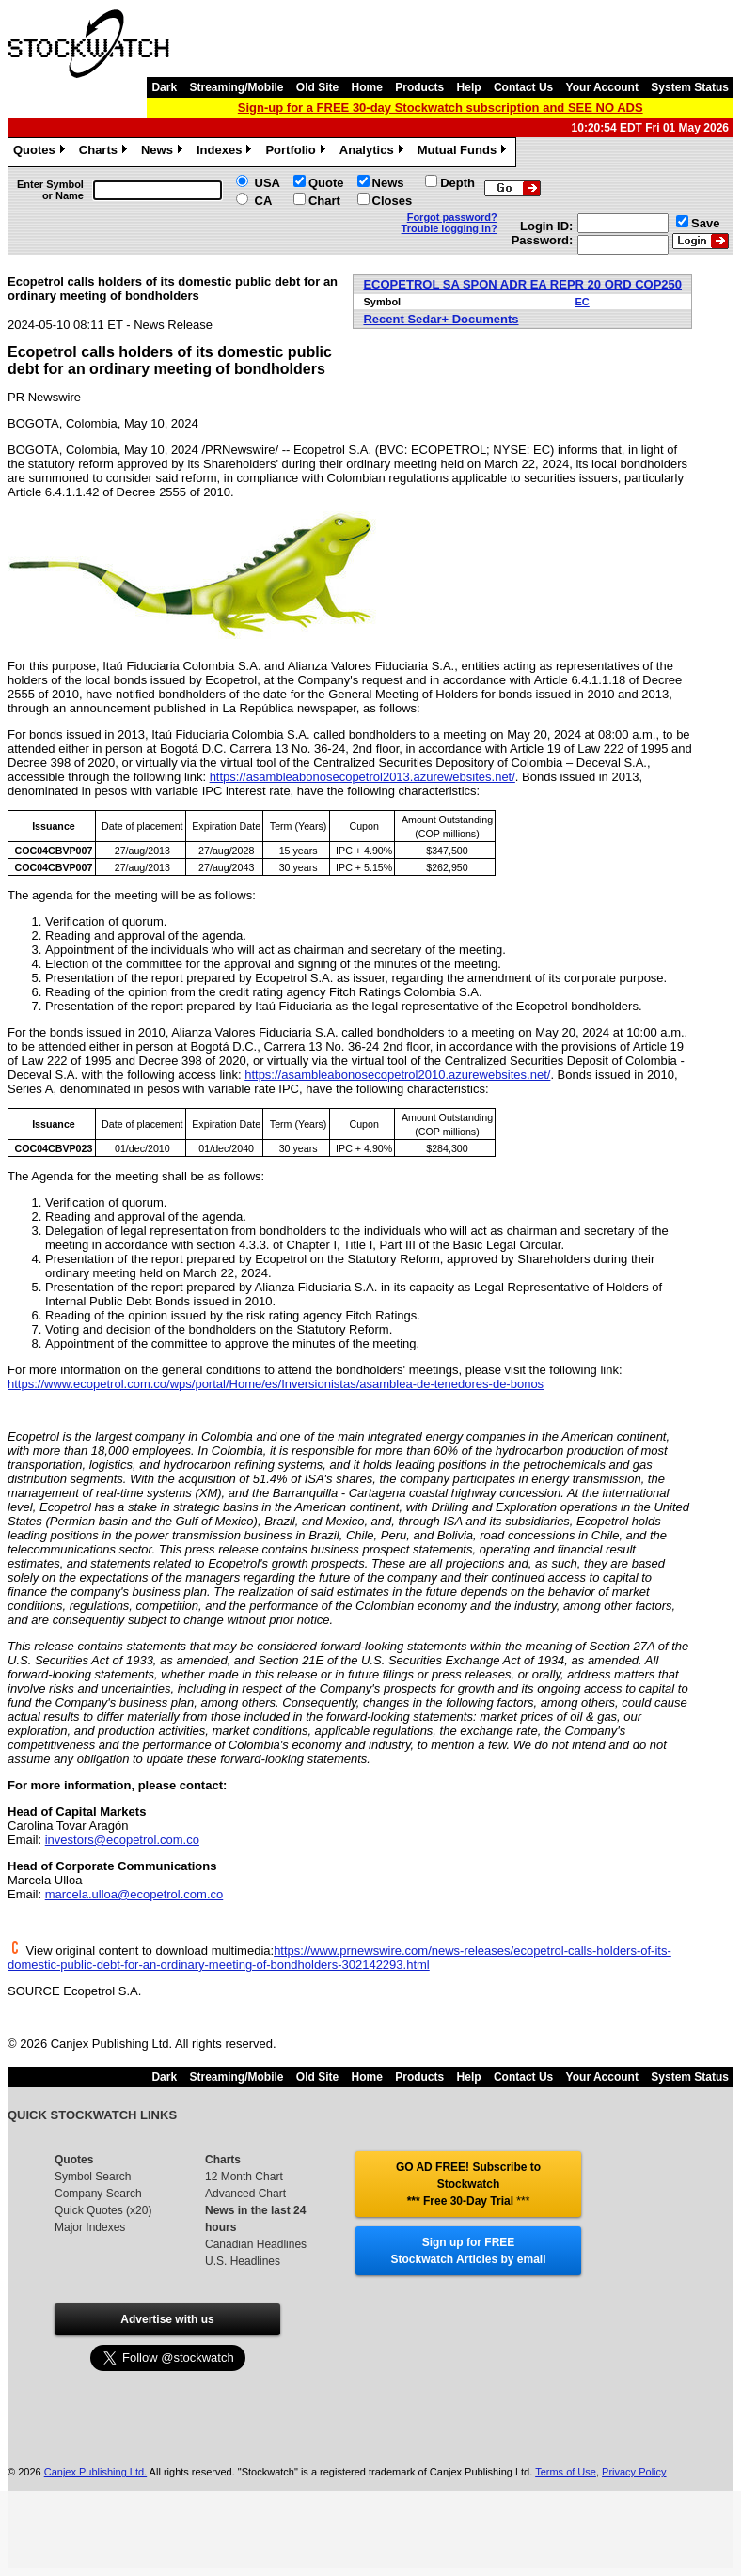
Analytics (373, 152)
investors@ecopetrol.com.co (122, 1840)
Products (419, 87)
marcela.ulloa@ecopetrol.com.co (134, 1894)
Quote (326, 183)
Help (469, 87)
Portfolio (297, 152)
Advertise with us (166, 2319)
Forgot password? (452, 217)
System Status (690, 87)
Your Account (602, 87)
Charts (105, 152)
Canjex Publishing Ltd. (95, 2471)
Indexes (226, 152)
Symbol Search (93, 2176)
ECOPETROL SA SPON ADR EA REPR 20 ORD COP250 (522, 284)
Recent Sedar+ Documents (440, 319)
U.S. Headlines (242, 2261)
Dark (164, 87)
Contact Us (523, 87)
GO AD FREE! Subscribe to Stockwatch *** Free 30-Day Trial (468, 2184)
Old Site (317, 87)
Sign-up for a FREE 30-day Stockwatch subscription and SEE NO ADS (440, 108)
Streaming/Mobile (236, 87)
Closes (392, 201)
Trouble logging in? (449, 228)
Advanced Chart (245, 2193)
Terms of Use (565, 2471)
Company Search (98, 2193)
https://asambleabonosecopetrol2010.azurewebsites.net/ (397, 1075)
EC (582, 301)
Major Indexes (90, 2227)
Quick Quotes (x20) (103, 2210)
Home (367, 87)
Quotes (41, 152)
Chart (324, 201)
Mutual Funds (465, 152)
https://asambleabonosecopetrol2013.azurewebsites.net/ (362, 777)
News (164, 152)
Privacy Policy (634, 2471)
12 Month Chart (244, 2176)
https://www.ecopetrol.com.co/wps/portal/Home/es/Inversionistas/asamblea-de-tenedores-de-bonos (276, 1384)
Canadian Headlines (256, 2244)
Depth (457, 183)
